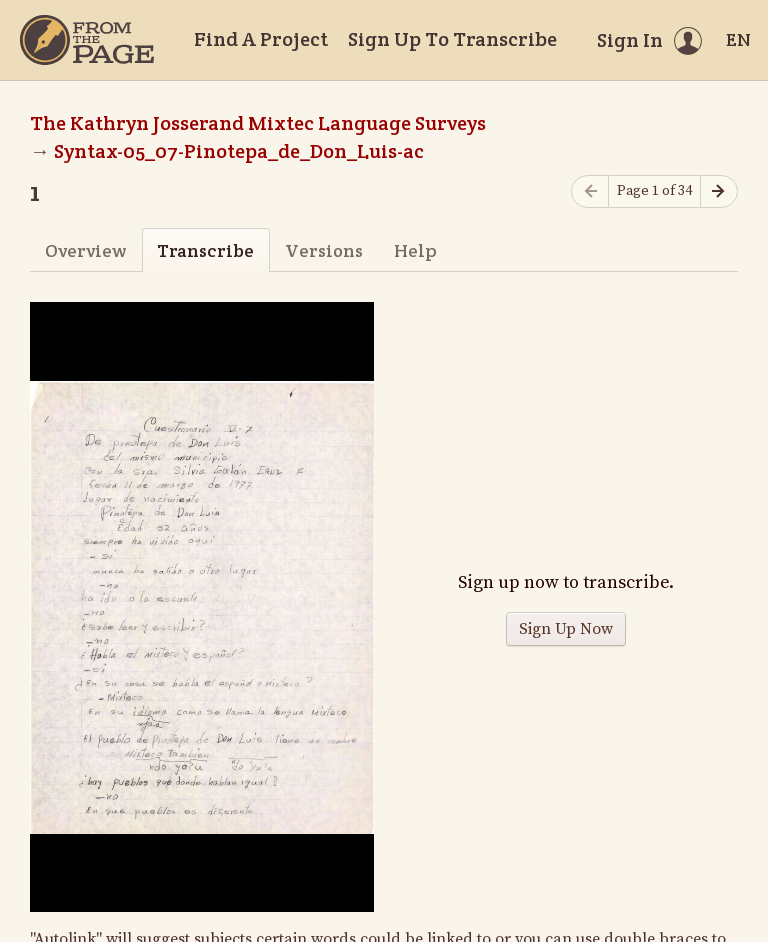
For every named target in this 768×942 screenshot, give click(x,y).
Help (415, 250)
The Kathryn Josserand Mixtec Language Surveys (258, 123)
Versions (324, 250)
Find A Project (261, 39)
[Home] (87, 40)
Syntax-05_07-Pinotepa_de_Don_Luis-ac (239, 151)
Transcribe (205, 250)
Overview (85, 250)
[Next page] (719, 191)
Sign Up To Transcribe (452, 39)
